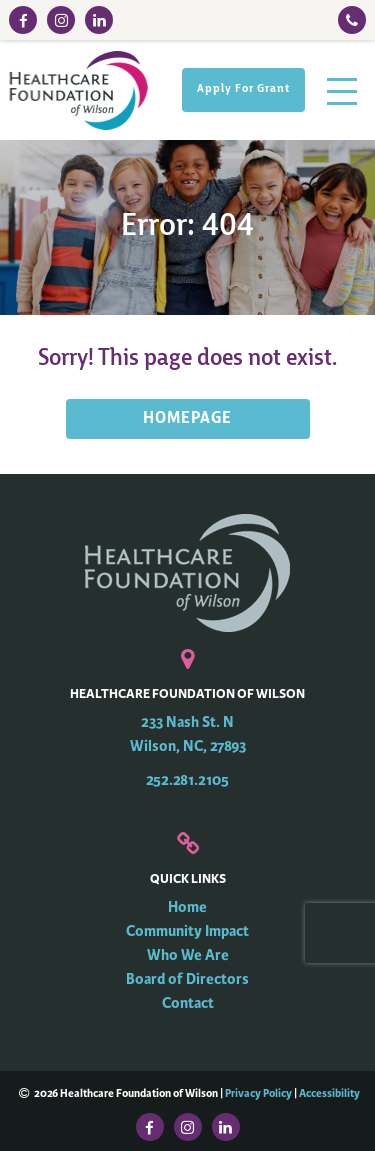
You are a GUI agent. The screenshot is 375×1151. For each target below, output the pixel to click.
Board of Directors (187, 979)
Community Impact (187, 931)
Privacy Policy (258, 1093)
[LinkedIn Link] (99, 20)
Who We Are (188, 955)
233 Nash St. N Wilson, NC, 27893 (188, 734)
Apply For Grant (243, 89)
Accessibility (329, 1093)
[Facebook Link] (23, 20)
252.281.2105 (187, 780)
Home (187, 907)
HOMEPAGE (187, 419)
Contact (188, 1003)
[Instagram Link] (61, 20)
